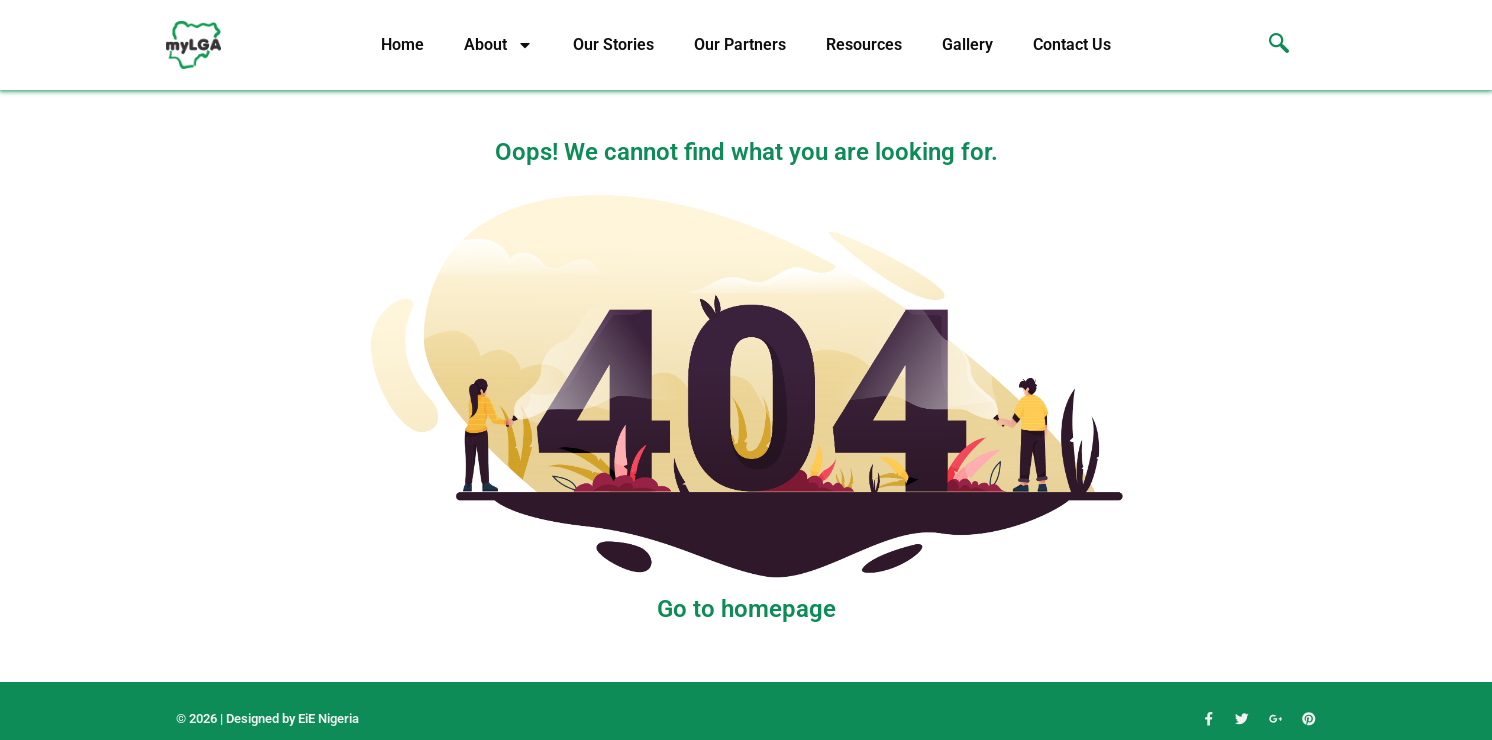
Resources (864, 44)
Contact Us (1072, 44)
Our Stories (613, 44)
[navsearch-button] (1269, 45)
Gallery (967, 44)
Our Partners (740, 44)
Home (402, 44)
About (498, 45)
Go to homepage (746, 609)
